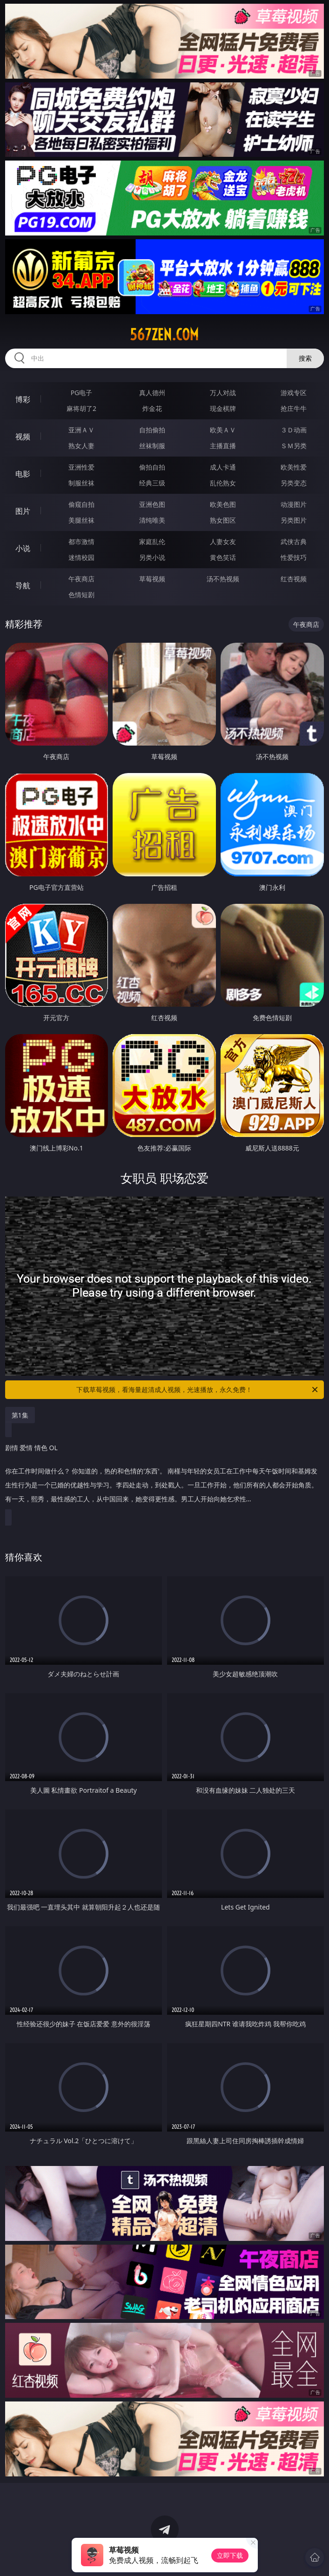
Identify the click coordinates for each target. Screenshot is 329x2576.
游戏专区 (294, 392)
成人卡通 (223, 467)
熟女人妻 (81, 445)
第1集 (20, 1415)
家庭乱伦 (152, 541)
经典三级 (152, 482)
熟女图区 (223, 520)
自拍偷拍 (152, 429)
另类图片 (294, 520)
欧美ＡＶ (223, 429)
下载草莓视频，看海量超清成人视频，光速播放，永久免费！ (197, 1389)
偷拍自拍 (152, 467)
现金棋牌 (223, 408)
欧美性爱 (294, 467)
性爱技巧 (294, 557)
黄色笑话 (223, 557)
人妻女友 (223, 541)
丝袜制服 (152, 445)
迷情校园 (81, 557)
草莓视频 (152, 578)
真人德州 (152, 392)
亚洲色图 (152, 504)
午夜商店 (81, 578)
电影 (22, 474)
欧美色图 (223, 504)
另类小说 (152, 557)
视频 (22, 436)
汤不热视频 (223, 578)
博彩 (22, 399)
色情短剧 (81, 594)
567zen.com (164, 334)
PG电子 (82, 392)
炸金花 (152, 408)
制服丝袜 (81, 482)
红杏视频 (294, 578)
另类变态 (294, 482)
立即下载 (230, 2555)
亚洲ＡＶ (81, 429)
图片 (22, 511)
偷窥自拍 (81, 504)
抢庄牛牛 (294, 408)
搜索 (305, 358)
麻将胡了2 (81, 408)
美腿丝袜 (81, 520)
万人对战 (223, 392)
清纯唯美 (152, 520)
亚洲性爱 (81, 467)
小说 (22, 548)
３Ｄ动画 (294, 429)
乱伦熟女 (223, 482)
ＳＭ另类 (294, 445)
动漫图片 (294, 504)
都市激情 (81, 541)
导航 (22, 585)
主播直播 (223, 445)
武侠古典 (294, 541)
